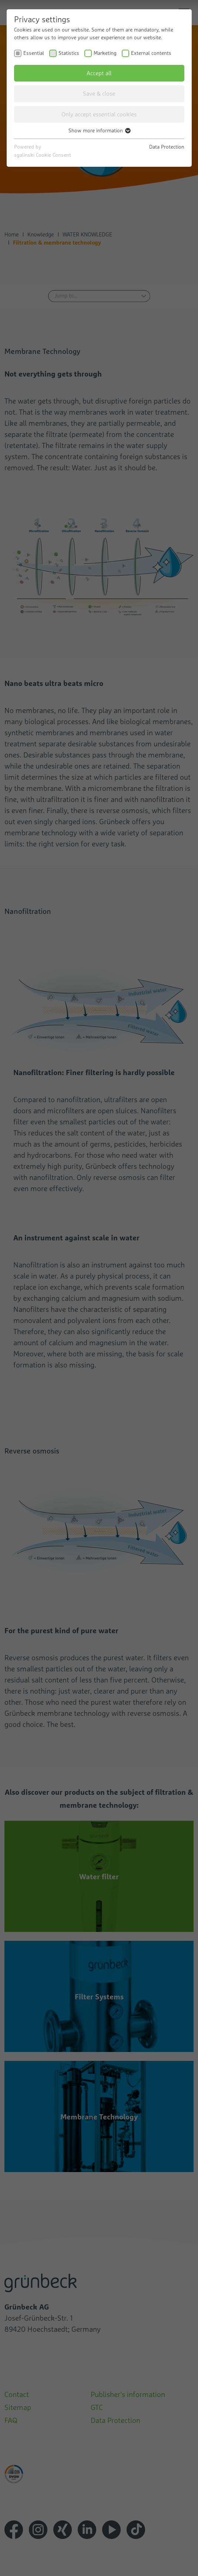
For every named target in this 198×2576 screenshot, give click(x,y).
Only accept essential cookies (99, 114)
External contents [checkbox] (151, 53)
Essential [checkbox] (33, 53)
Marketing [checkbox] (105, 53)
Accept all (99, 73)
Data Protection (166, 147)
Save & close (99, 93)
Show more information (99, 130)
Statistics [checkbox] (68, 53)
